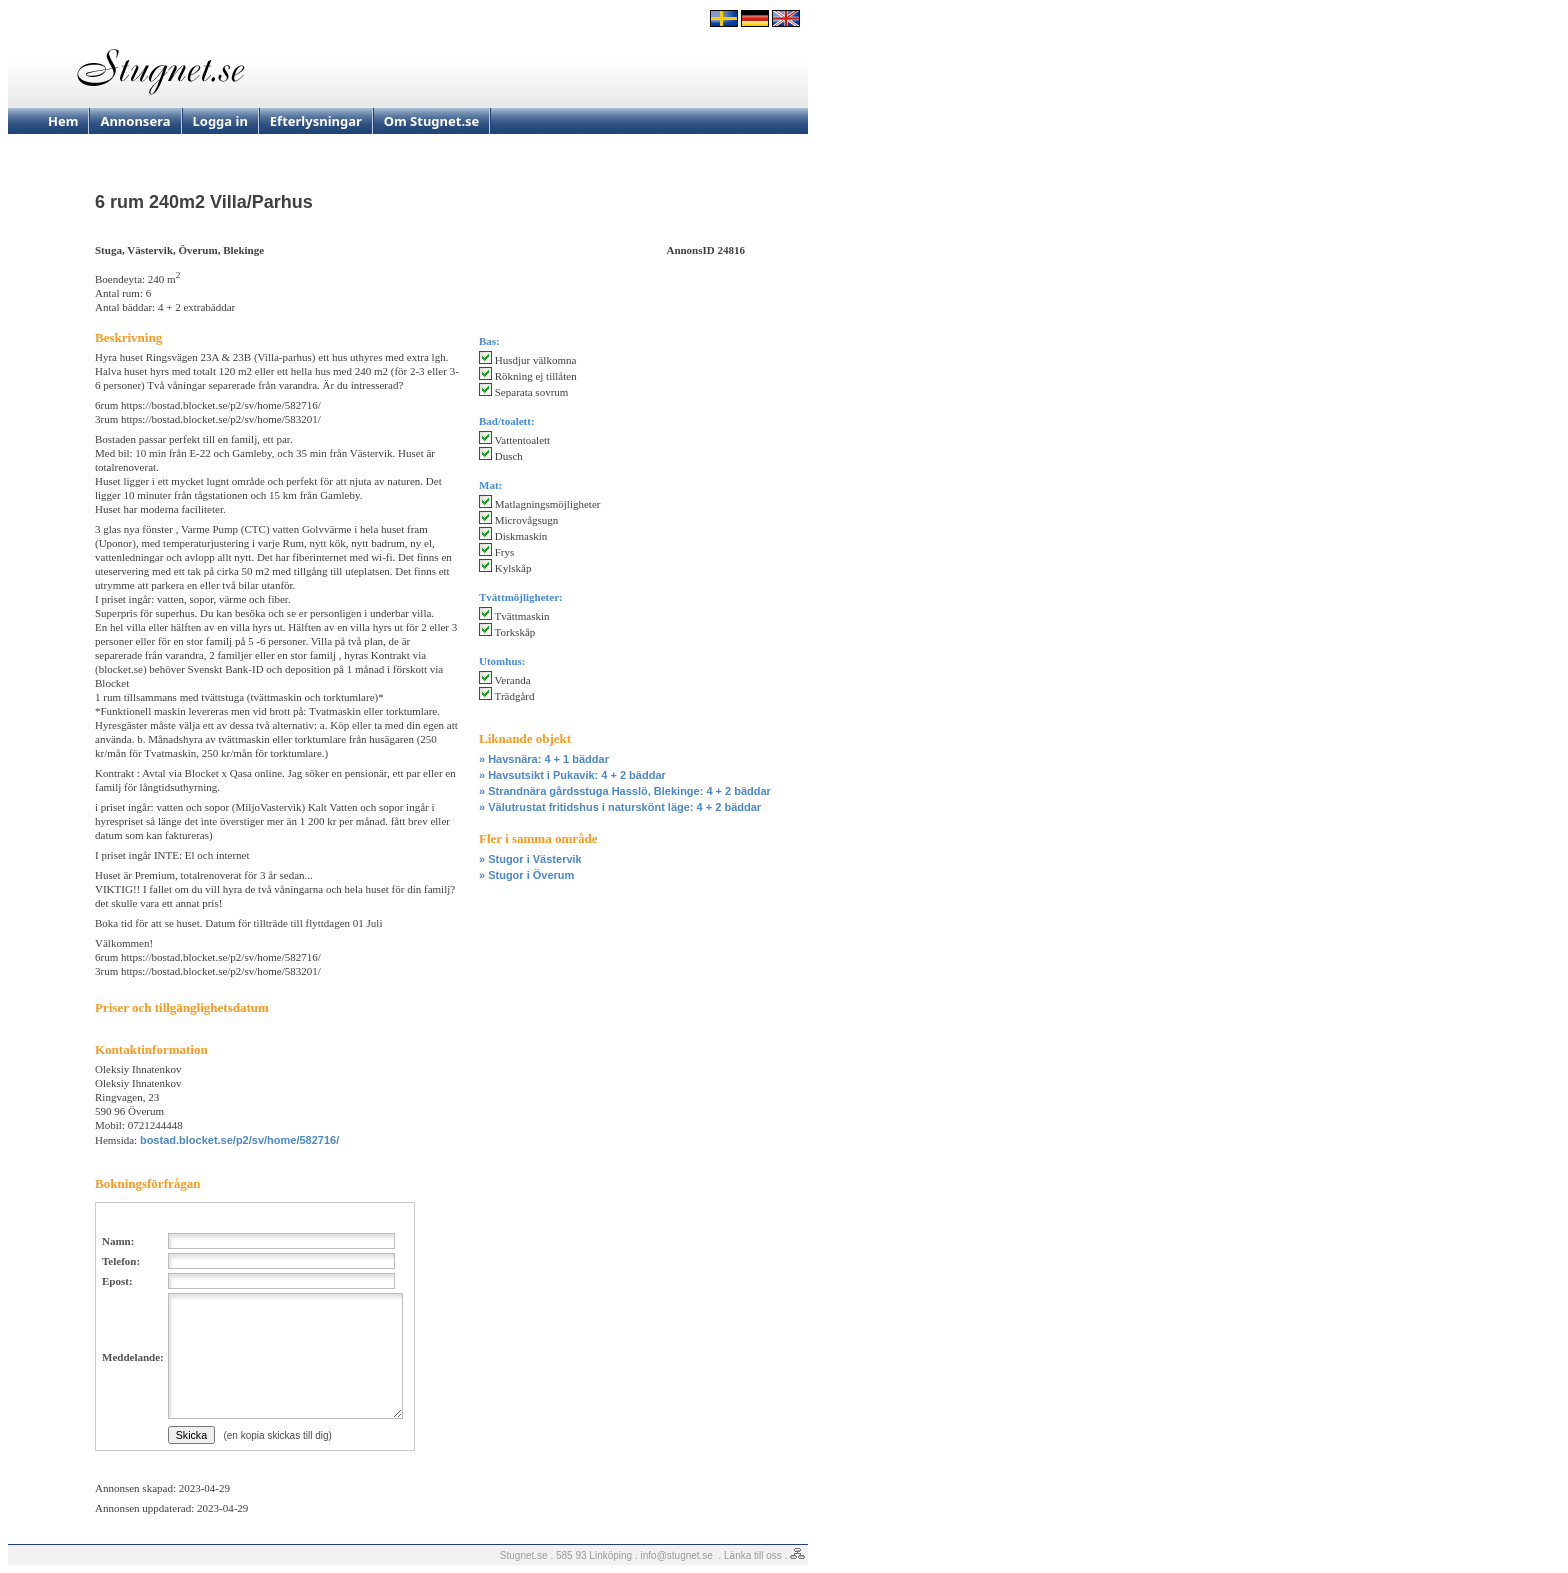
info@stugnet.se (677, 1555)
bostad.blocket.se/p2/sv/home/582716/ (239, 1140)
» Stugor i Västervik (530, 859)
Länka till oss (753, 1555)
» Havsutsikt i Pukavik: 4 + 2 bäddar (572, 775)
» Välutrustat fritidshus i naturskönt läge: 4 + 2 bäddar (620, 807)
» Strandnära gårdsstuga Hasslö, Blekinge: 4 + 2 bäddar (625, 791)
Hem (63, 121)
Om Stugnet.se (432, 121)
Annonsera (135, 121)
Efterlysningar (316, 121)
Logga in (220, 121)
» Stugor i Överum (526, 875)
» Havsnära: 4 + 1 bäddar (544, 759)
